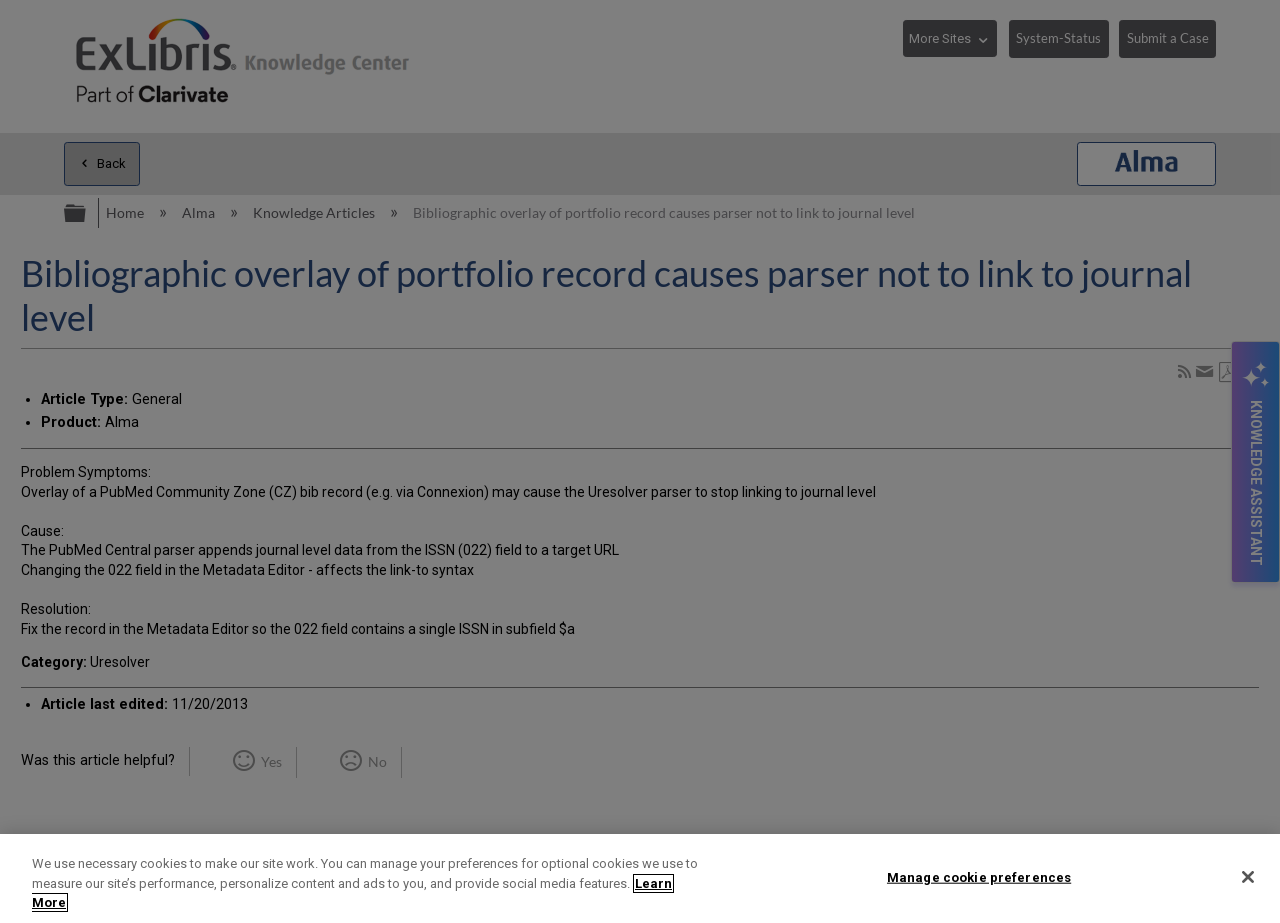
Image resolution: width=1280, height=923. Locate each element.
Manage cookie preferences (979, 876)
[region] (640, 878)
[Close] (1248, 877)
